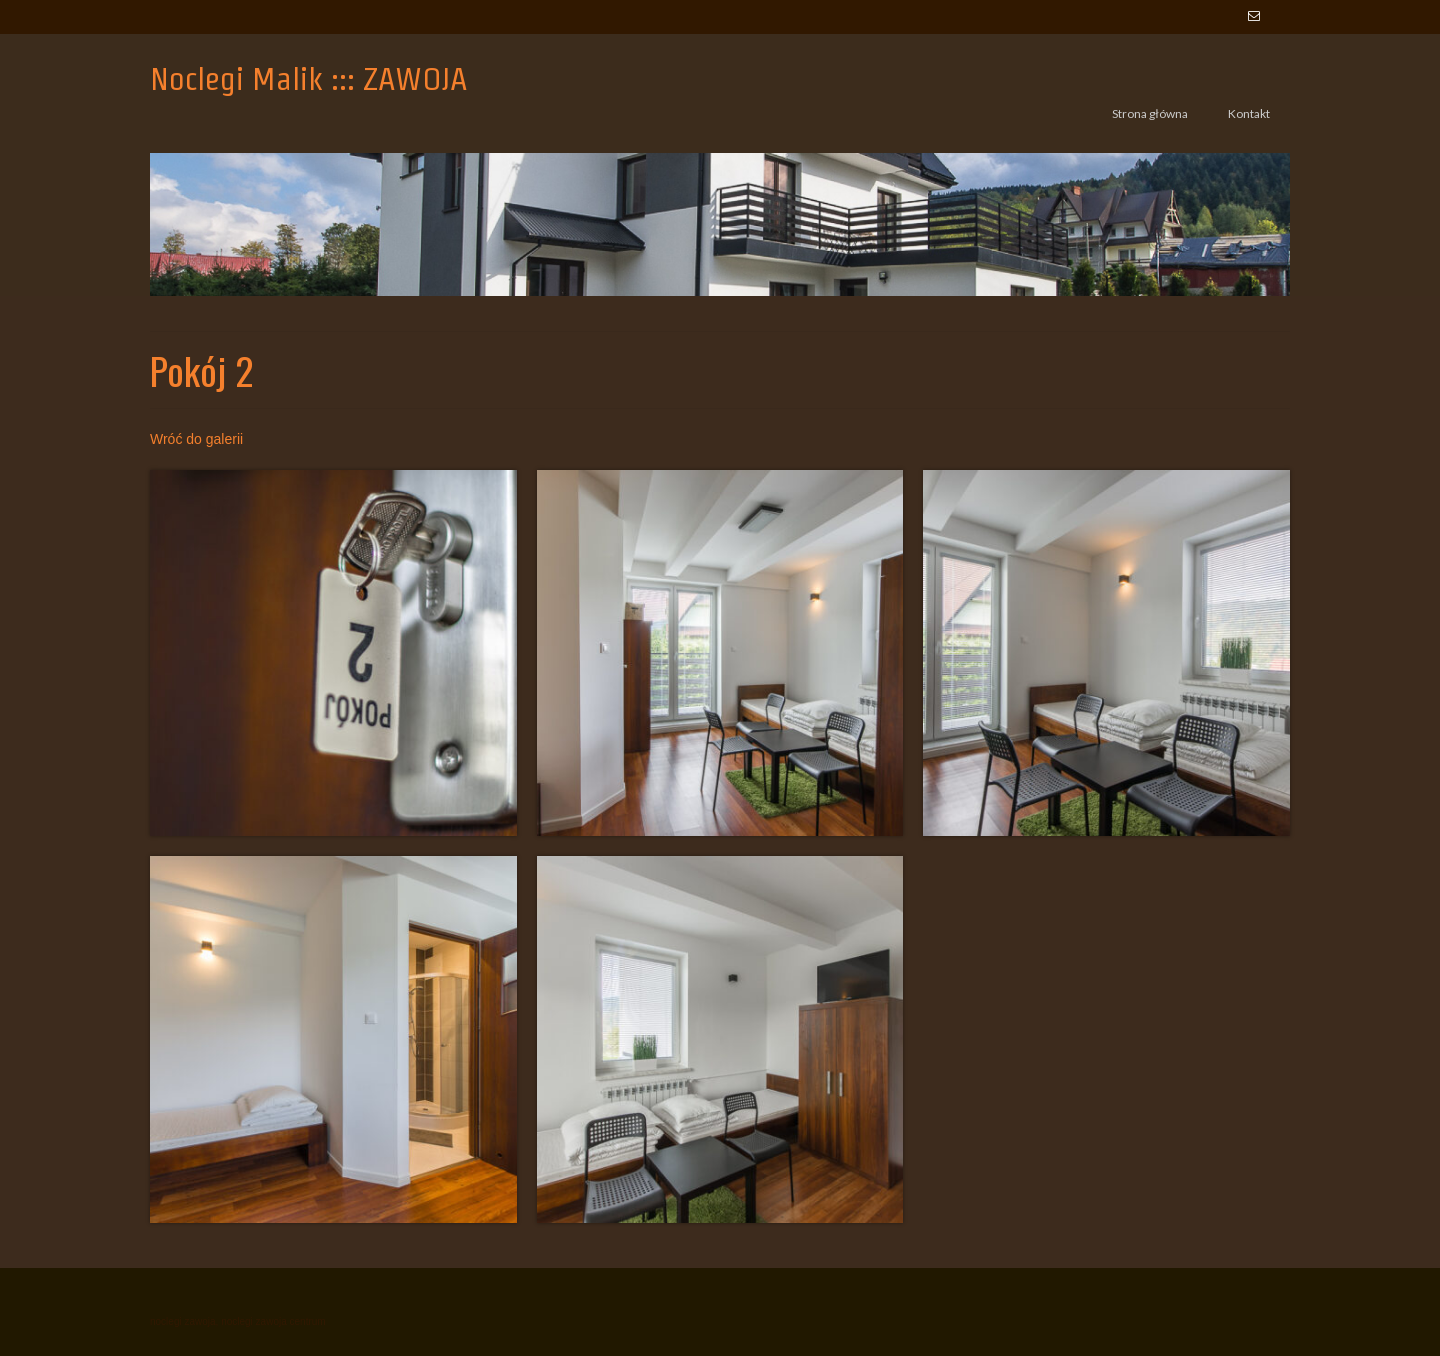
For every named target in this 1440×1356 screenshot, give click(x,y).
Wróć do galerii (196, 439)
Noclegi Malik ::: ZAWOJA (309, 78)
